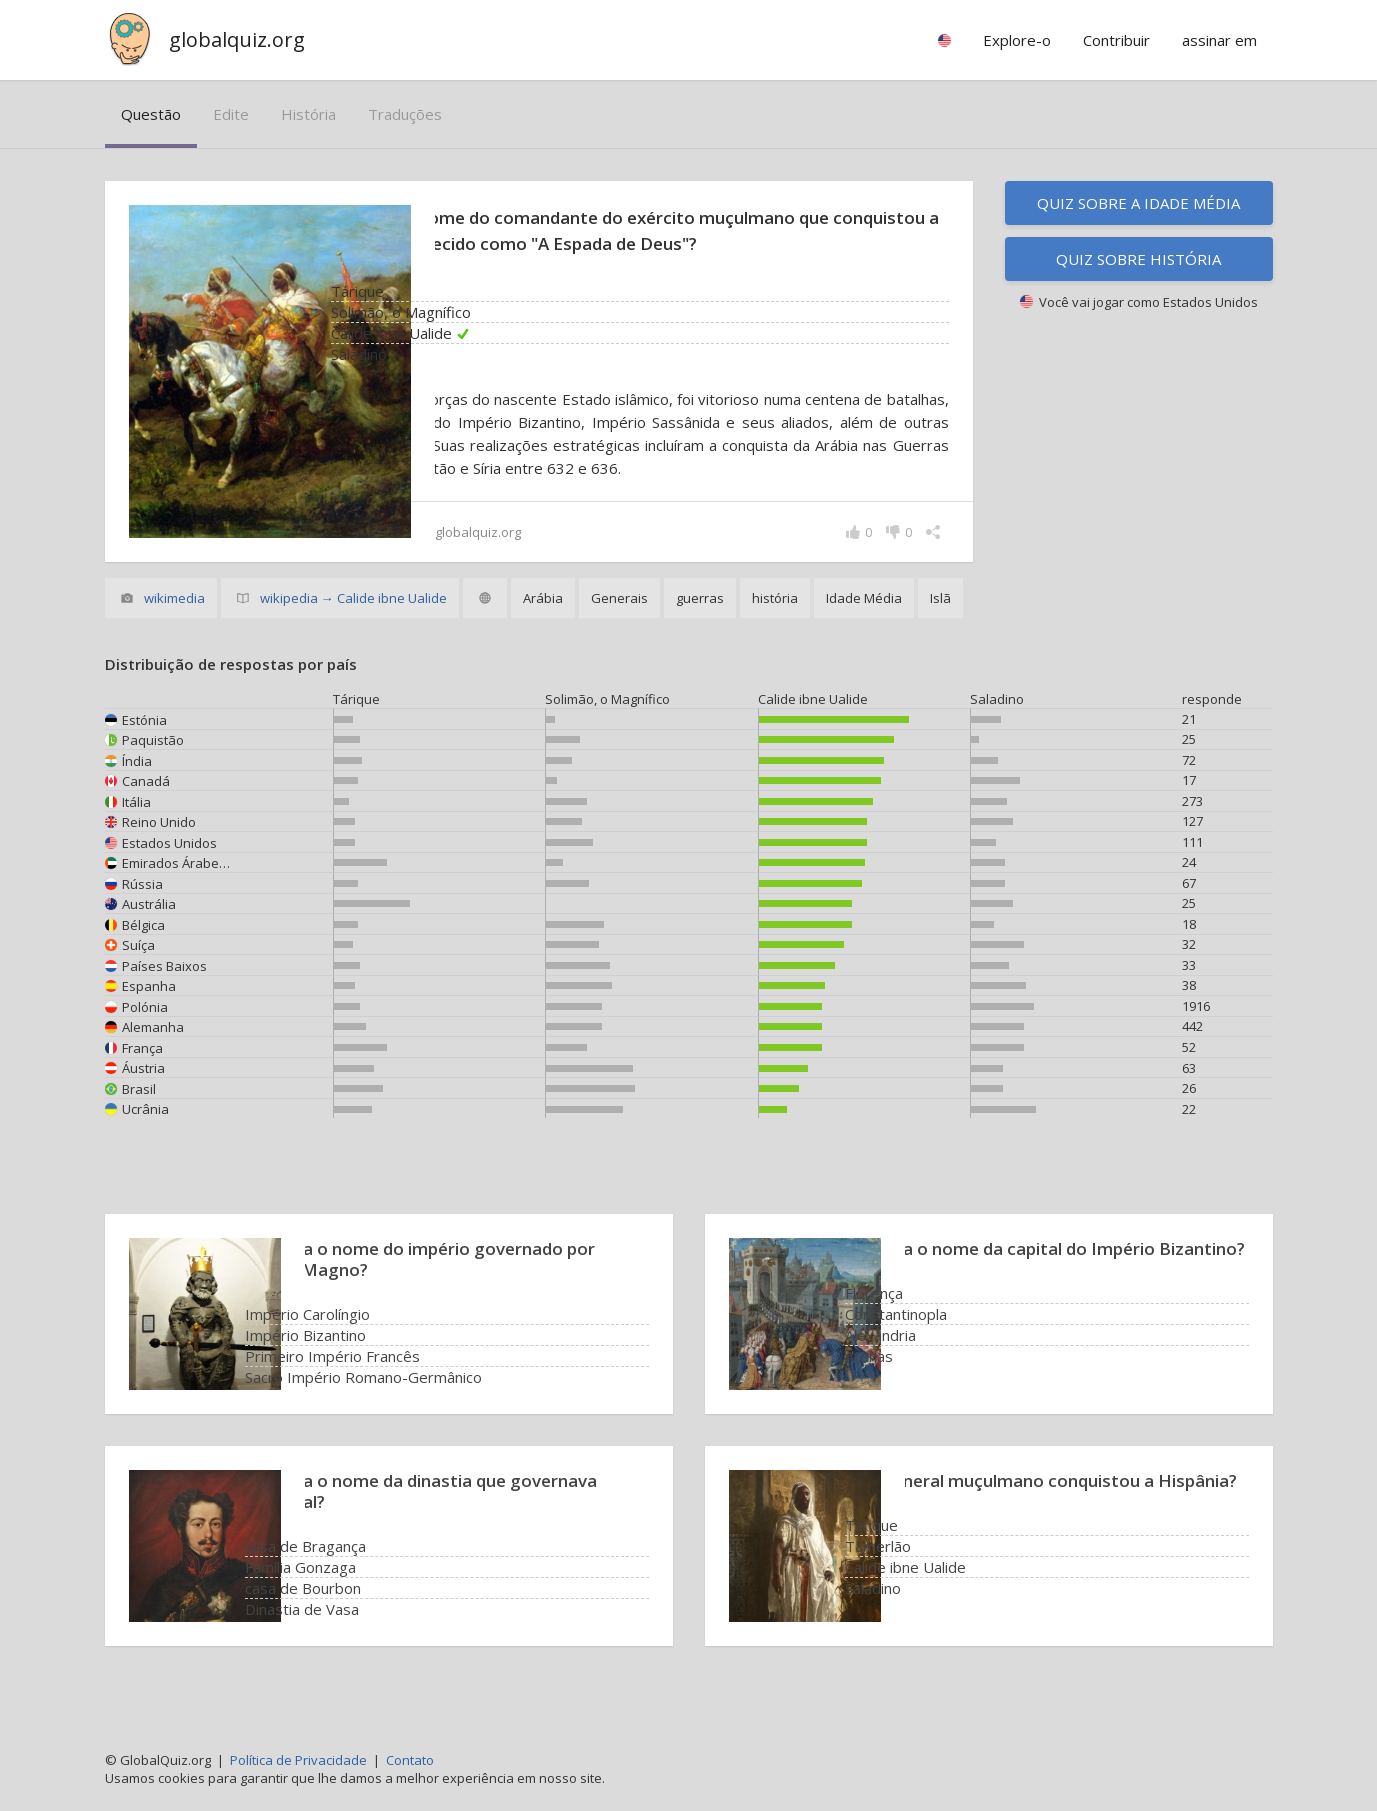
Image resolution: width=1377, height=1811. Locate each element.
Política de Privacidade (298, 1760)
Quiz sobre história (1138, 259)
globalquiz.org (237, 39)
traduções (405, 114)
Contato (410, 1760)
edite (231, 114)
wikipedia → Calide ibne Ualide (353, 621)
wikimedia (174, 621)
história (308, 114)
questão (151, 114)
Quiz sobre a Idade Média (1138, 203)
